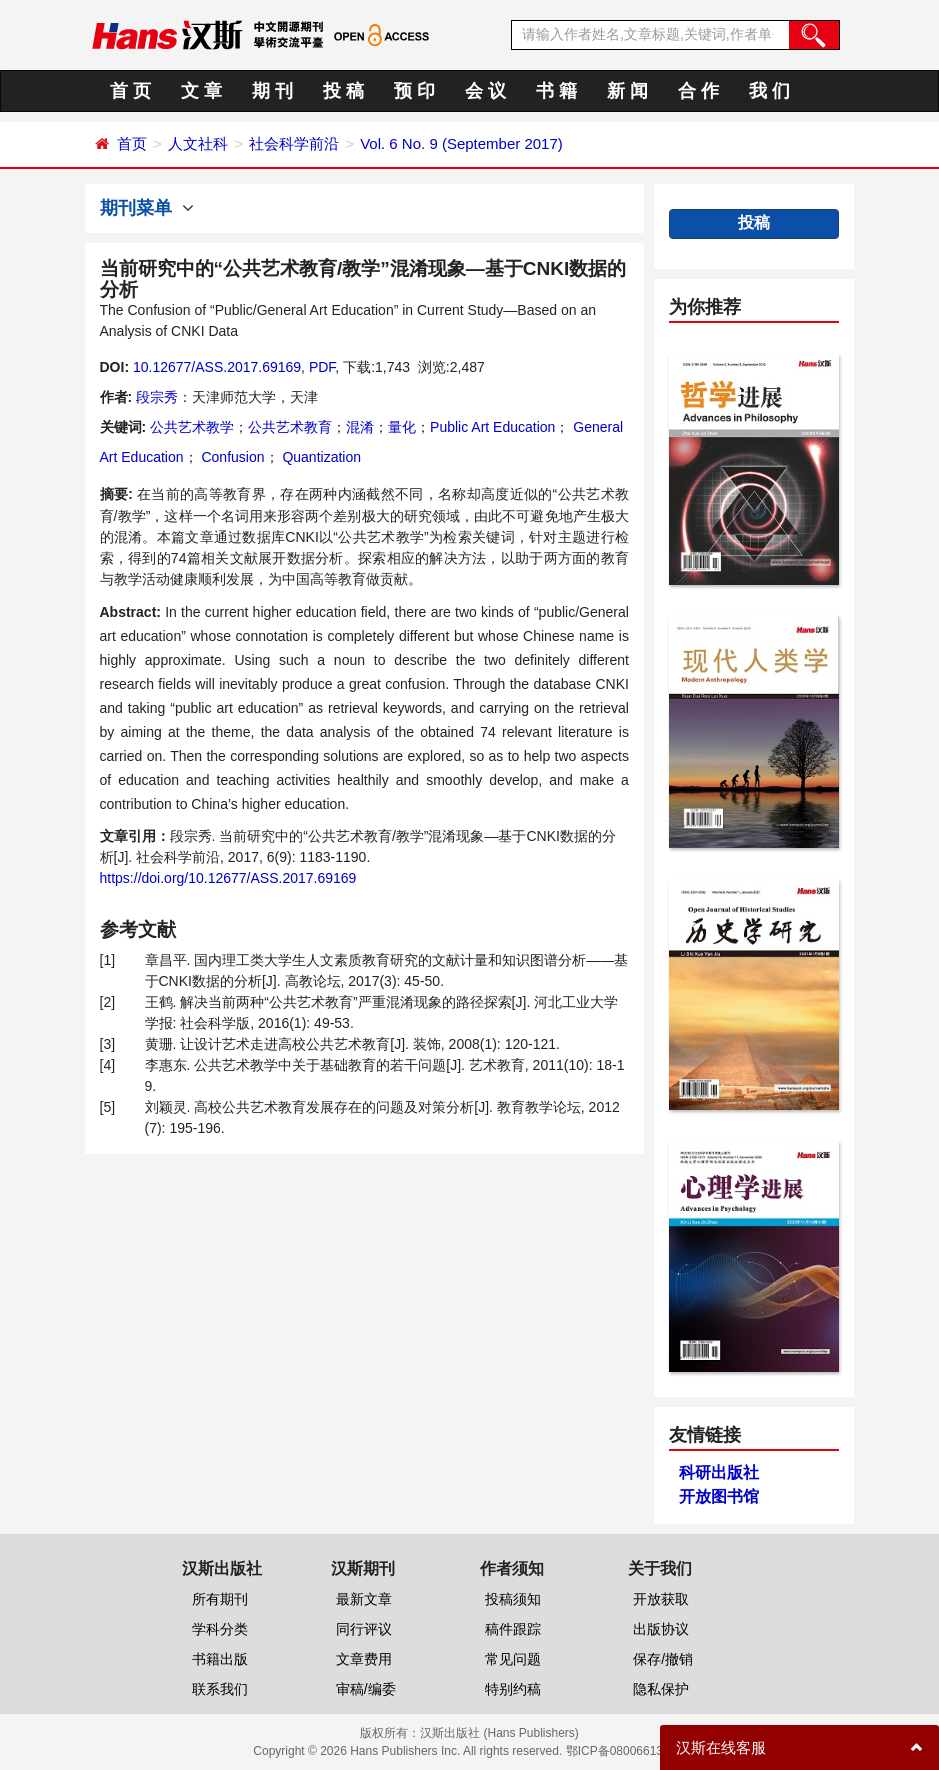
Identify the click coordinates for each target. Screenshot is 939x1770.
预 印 (414, 91)
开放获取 (661, 1599)
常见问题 (513, 1659)
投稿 (754, 222)
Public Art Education (492, 427)
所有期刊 (220, 1599)
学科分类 (220, 1629)
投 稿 (343, 91)
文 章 (201, 91)
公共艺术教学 (192, 427)
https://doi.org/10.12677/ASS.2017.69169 (228, 878)
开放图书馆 (719, 1496)
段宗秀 (157, 397)
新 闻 (627, 91)
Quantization (320, 457)
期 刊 (272, 91)
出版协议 (661, 1629)
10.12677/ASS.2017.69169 (217, 367)
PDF (322, 367)
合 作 (698, 91)
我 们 (769, 91)
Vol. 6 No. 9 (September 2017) (461, 143)
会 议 (485, 91)
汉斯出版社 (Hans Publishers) (499, 1733)
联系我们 (220, 1689)
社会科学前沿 (294, 143)
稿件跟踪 (513, 1629)
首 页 (130, 91)
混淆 (360, 427)
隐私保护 (661, 1689)
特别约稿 (513, 1689)
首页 (132, 143)
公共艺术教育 (290, 427)
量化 (402, 427)
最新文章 (364, 1599)
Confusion (231, 457)
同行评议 (364, 1629)
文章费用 (364, 1659)
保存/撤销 (663, 1659)
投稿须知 (513, 1599)
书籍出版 (220, 1659)
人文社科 (198, 143)
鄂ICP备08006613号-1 (626, 1751)
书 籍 (556, 91)
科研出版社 (719, 1472)
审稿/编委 (366, 1689)
